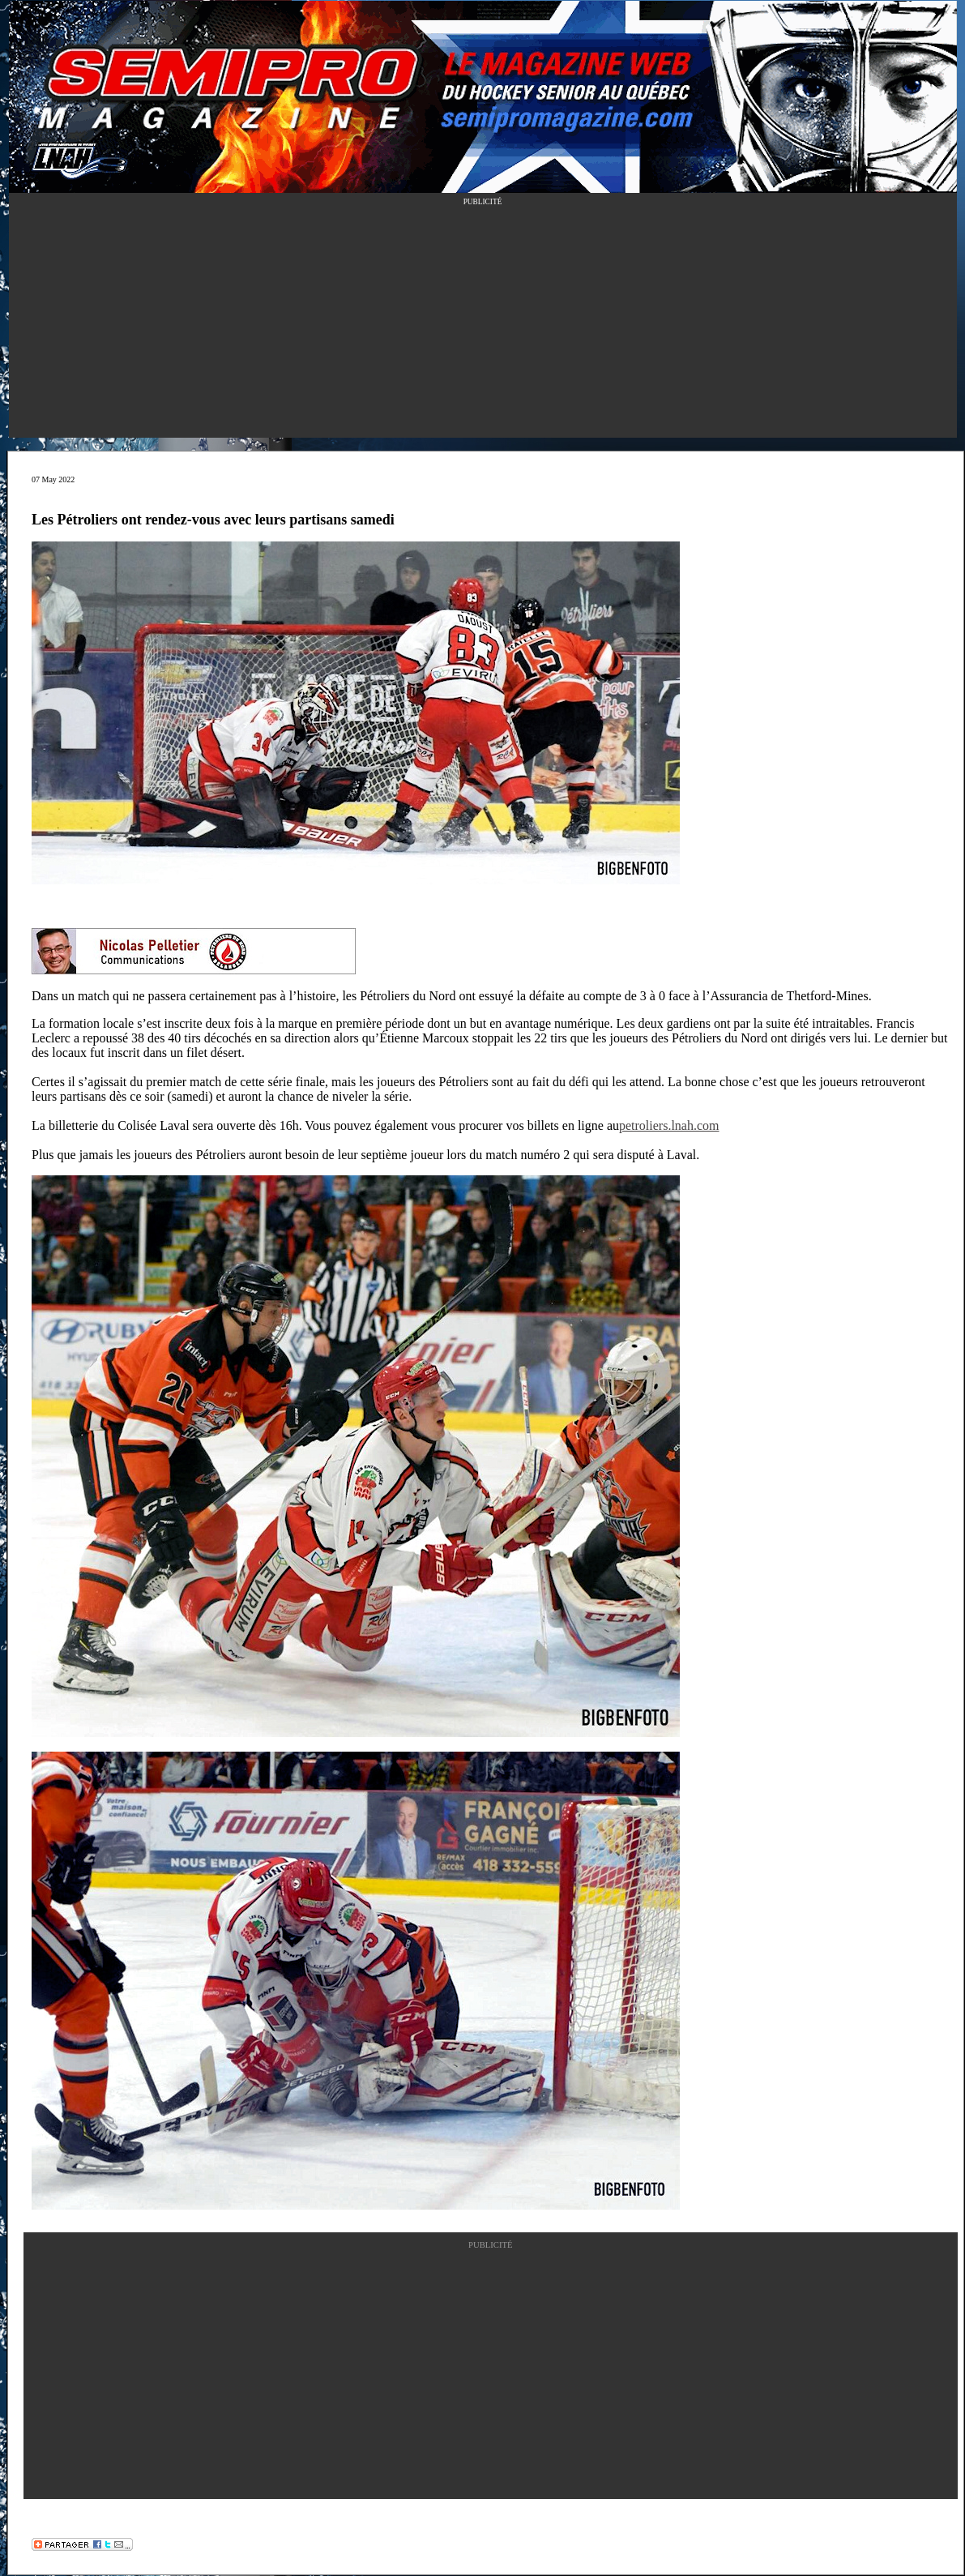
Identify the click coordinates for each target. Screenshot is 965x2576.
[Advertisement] (483, 324)
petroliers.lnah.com (669, 1125)
